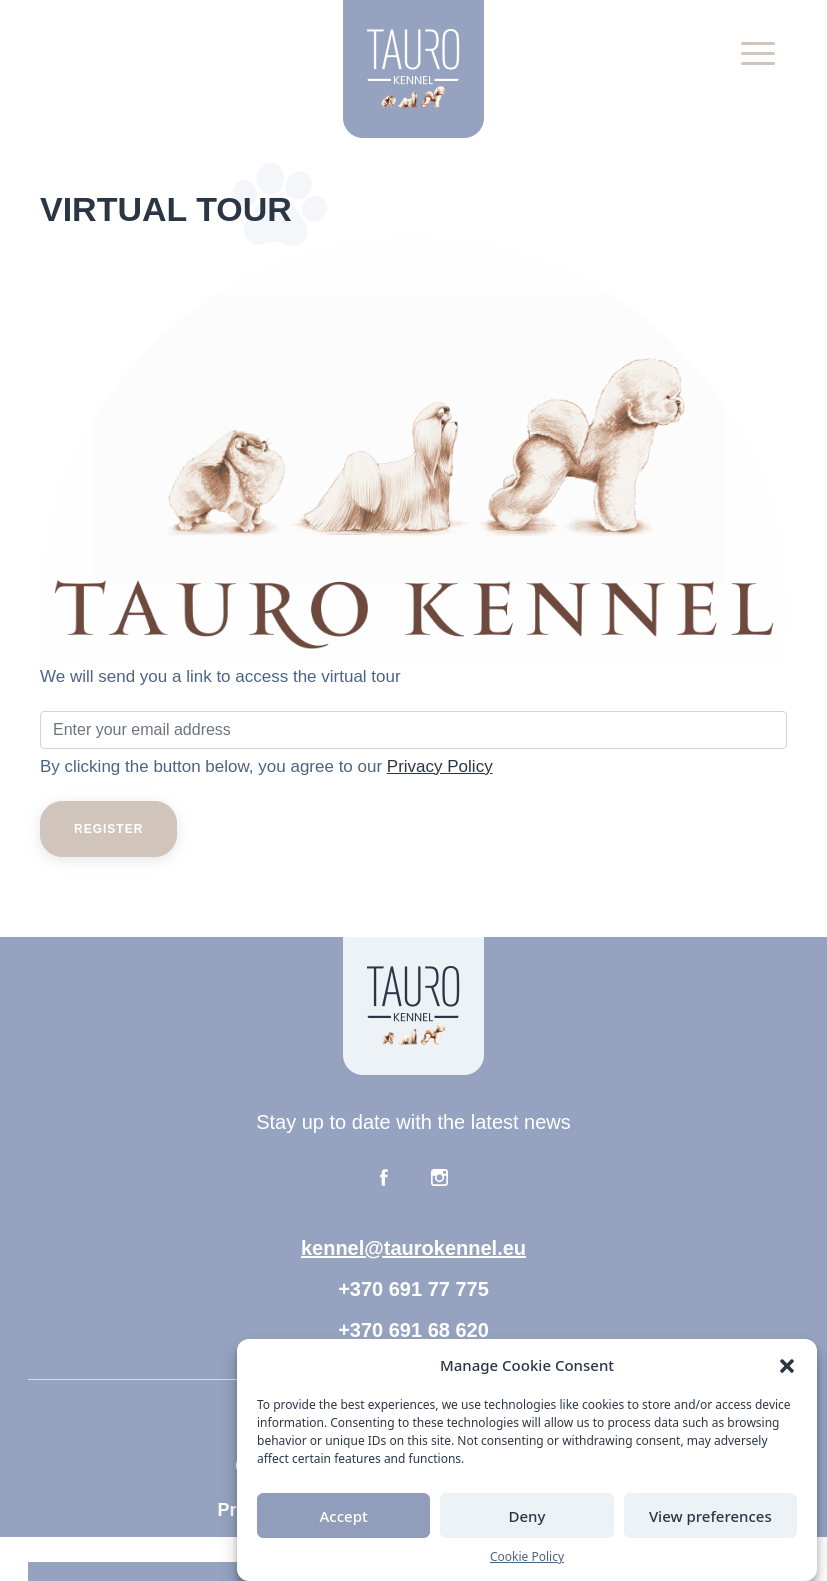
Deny (527, 1516)
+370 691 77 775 (413, 1289)
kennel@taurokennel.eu (413, 1248)
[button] (787, 1365)
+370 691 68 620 (413, 1330)
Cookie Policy (527, 1556)
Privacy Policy (440, 766)
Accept (344, 1516)
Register (108, 829)
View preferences (710, 1516)
